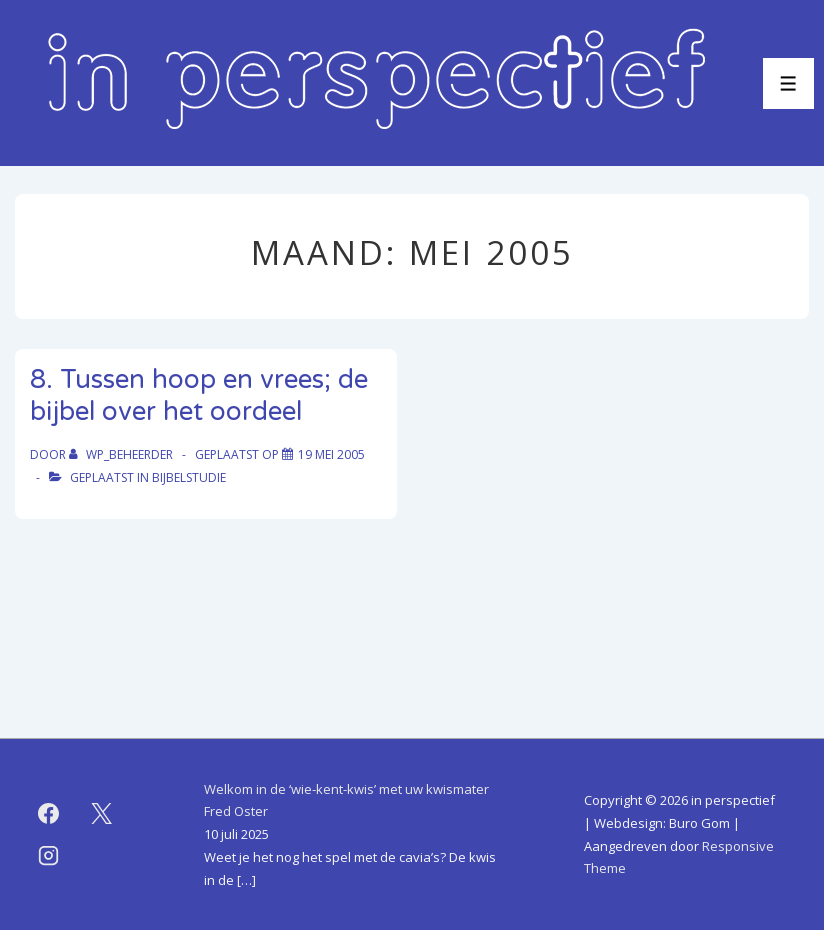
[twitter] (102, 814)
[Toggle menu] (788, 83)
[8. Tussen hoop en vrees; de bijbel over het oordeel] (331, 454)
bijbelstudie (189, 477)
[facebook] (49, 814)
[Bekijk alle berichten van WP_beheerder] (122, 454)
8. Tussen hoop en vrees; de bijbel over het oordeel (199, 396)
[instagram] (49, 856)
